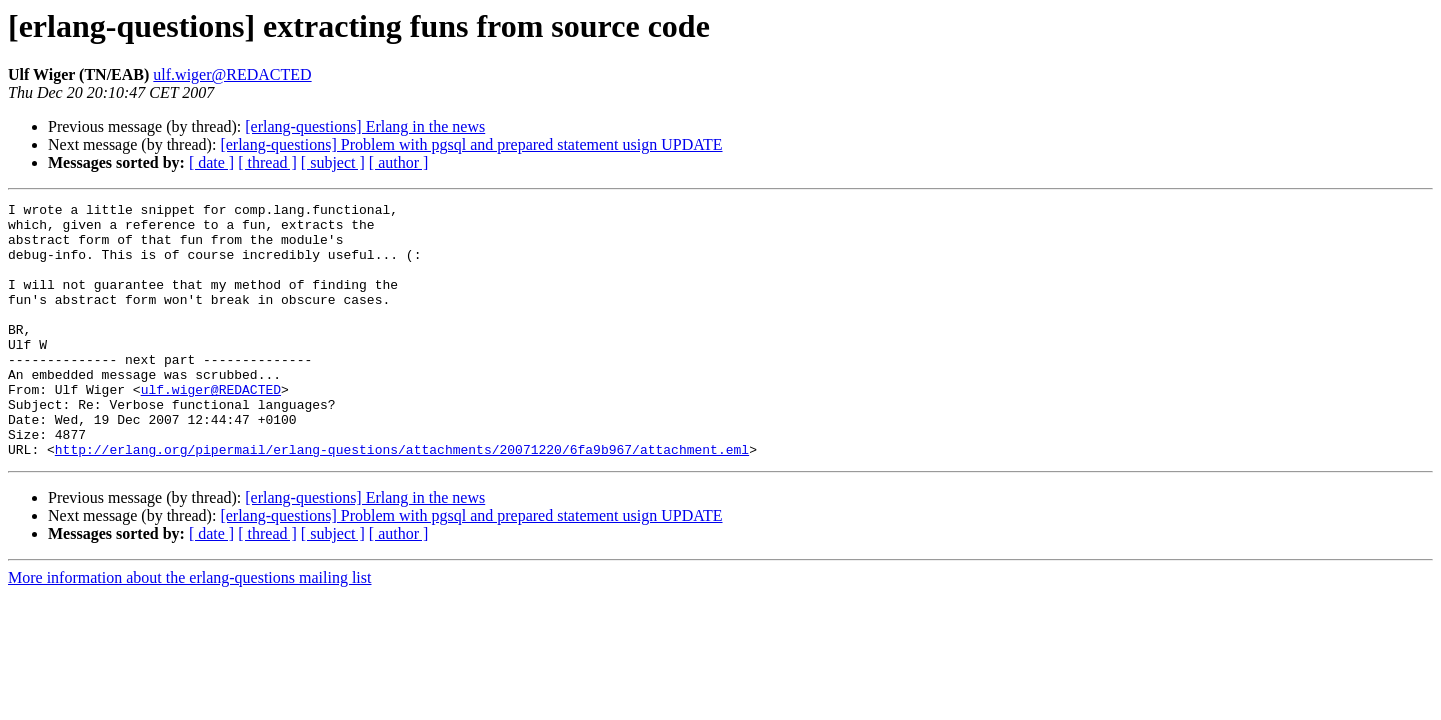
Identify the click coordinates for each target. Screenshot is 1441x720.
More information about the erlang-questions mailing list (189, 628)
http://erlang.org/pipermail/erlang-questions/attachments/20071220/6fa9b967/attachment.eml (402, 500)
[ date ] (211, 162)
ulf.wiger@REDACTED (232, 74)
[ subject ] (333, 162)
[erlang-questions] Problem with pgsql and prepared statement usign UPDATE (471, 144)
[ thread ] (267, 162)
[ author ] (399, 162)
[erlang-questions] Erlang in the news (365, 126)
